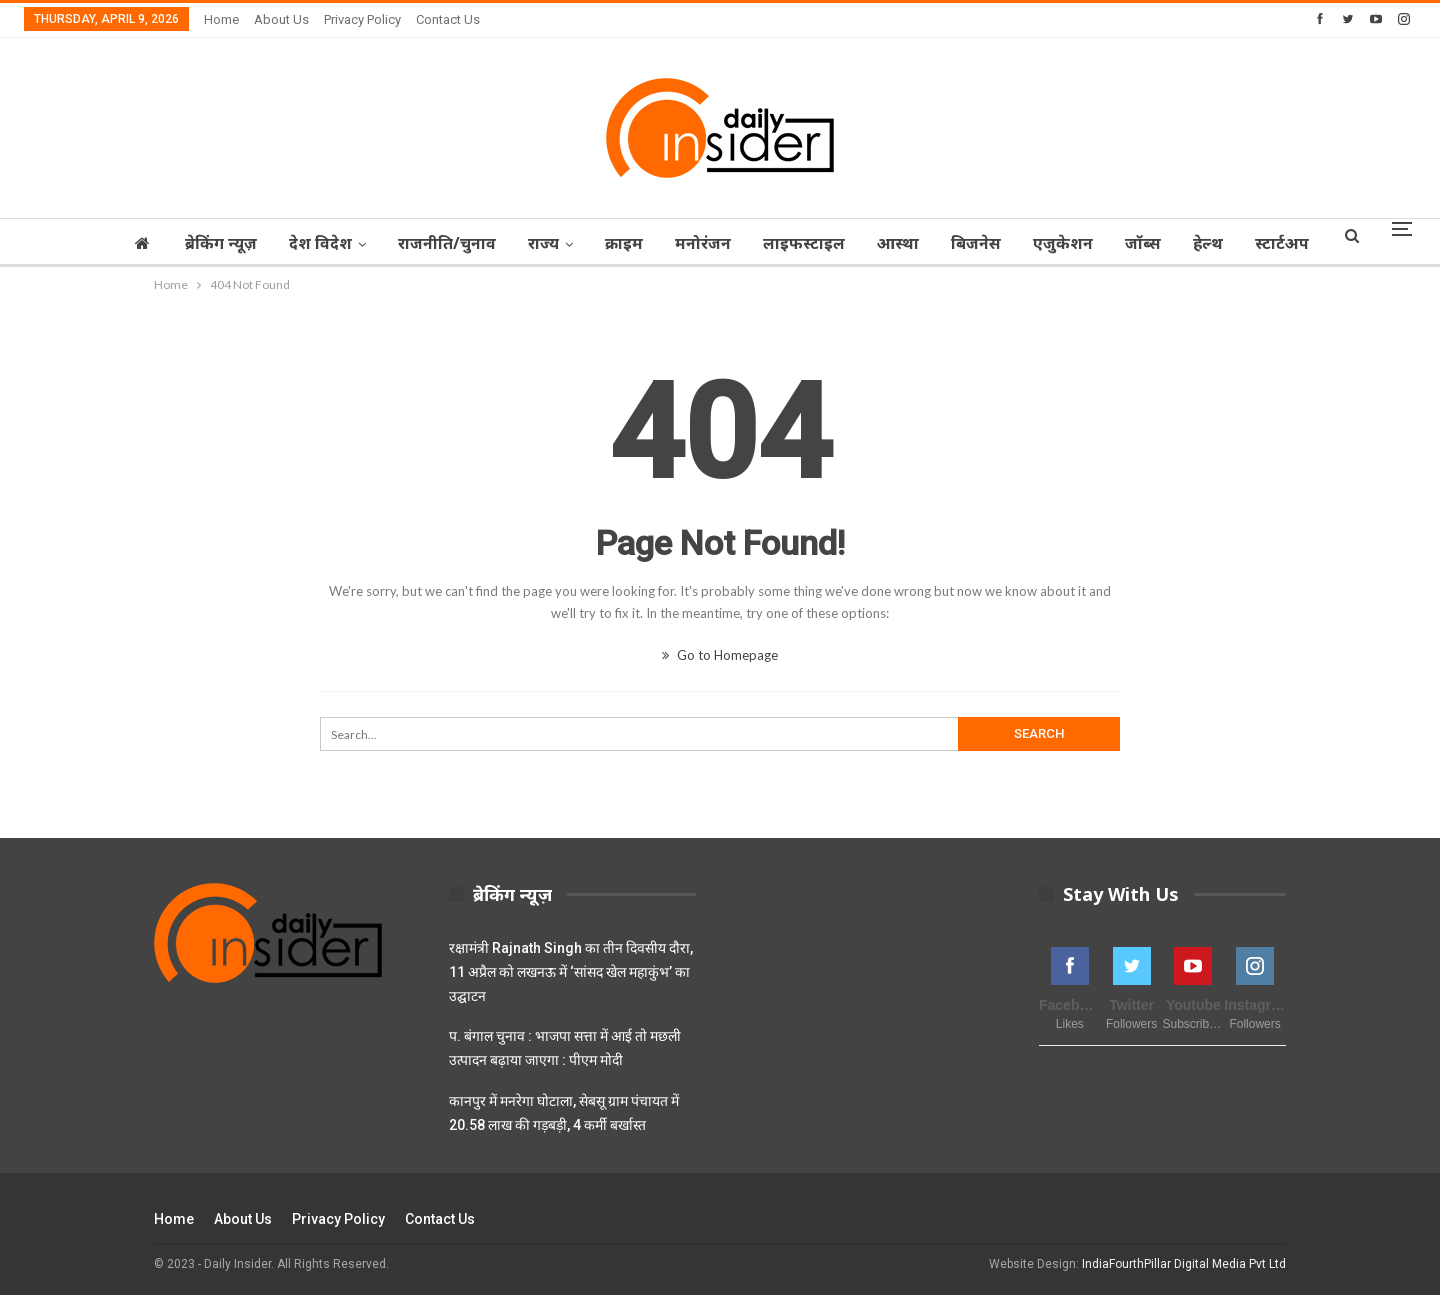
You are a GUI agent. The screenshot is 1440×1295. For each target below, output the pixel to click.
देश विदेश (351, 243)
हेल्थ (1269, 243)
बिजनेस (1028, 243)
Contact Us (448, 19)
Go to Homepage (720, 655)
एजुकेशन (1118, 243)
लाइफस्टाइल (850, 243)
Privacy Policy (362, 19)
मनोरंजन (746, 243)
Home (221, 19)
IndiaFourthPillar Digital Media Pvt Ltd (1184, 1264)
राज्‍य (580, 243)
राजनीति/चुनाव (481, 243)
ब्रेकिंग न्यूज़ (249, 243)
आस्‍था (947, 243)
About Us (281, 19)
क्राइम (664, 243)
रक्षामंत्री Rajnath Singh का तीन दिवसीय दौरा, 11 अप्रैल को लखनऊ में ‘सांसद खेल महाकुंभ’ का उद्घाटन (571, 972)
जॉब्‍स (1201, 243)
